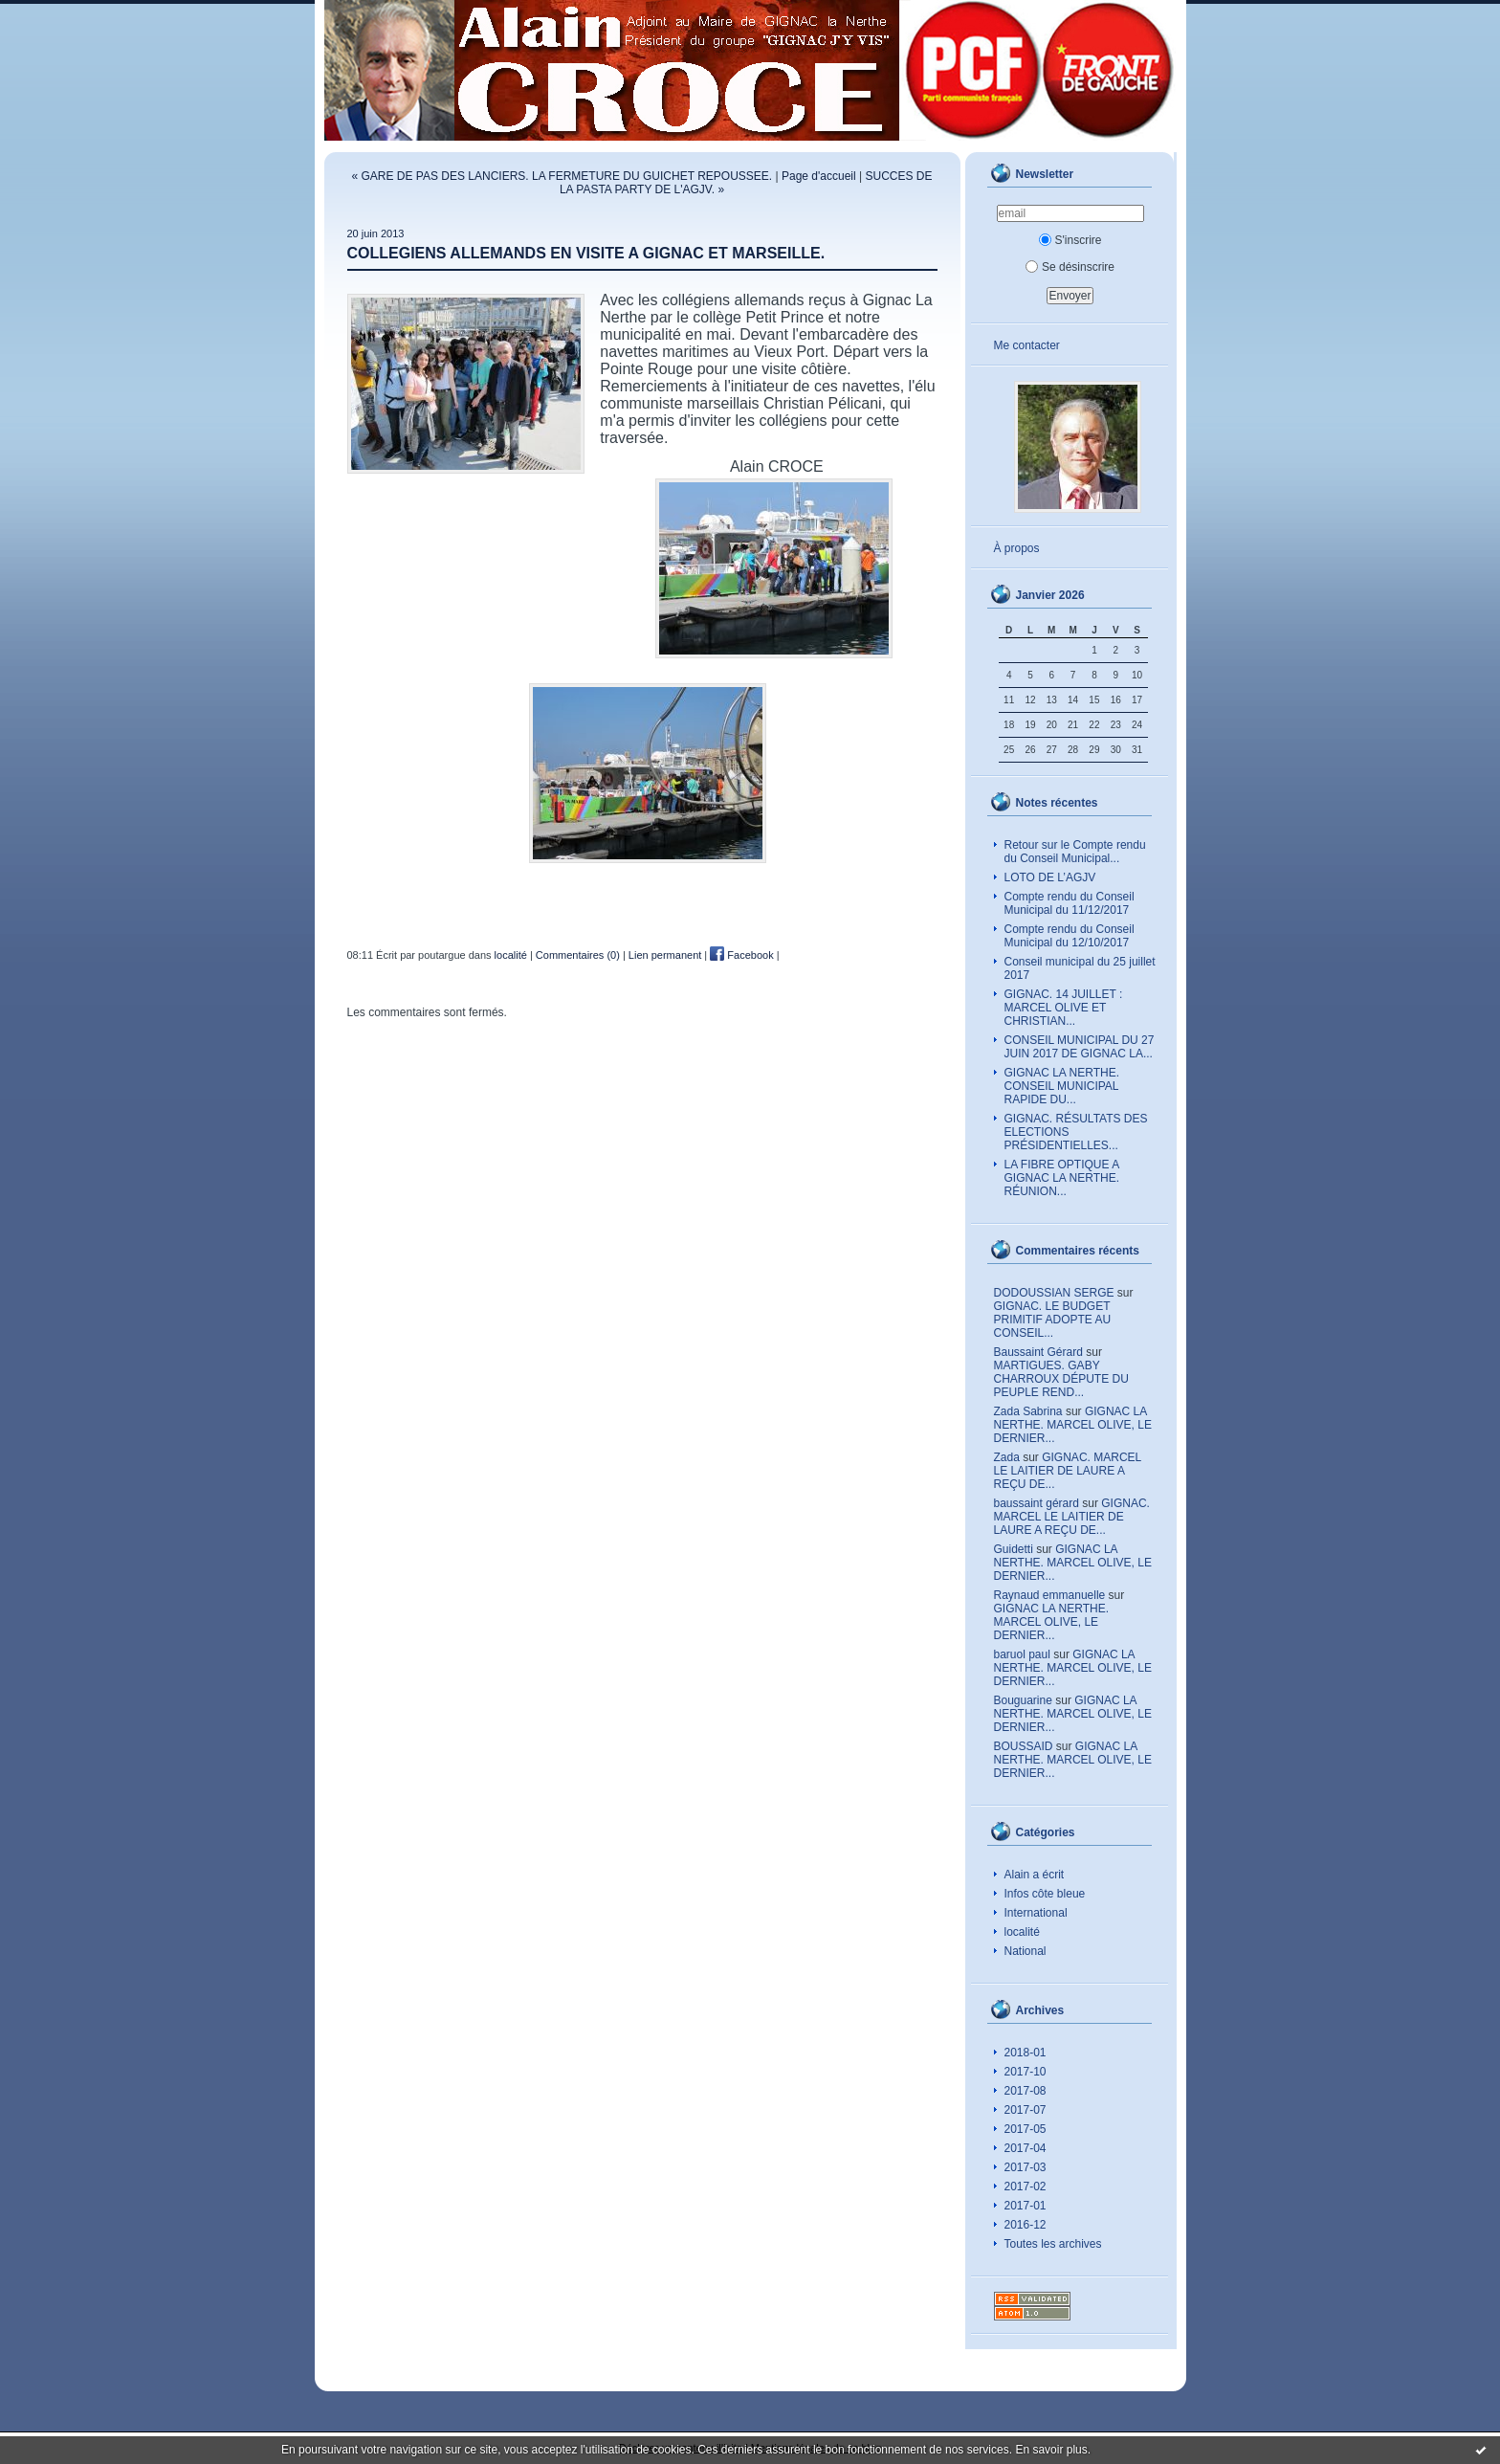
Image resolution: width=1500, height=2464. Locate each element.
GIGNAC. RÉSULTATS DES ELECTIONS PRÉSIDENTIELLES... (1076, 1132)
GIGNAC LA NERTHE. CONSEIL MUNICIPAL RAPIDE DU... (1061, 1086)
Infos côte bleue (1045, 1893)
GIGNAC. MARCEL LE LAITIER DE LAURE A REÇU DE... (1067, 1471)
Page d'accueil (819, 176)
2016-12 (1025, 2224)
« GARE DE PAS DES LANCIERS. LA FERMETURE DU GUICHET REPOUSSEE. (562, 176)
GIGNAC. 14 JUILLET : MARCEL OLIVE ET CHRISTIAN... (1063, 1008)
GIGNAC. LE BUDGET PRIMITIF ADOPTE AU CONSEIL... (1053, 1319)
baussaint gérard (1036, 1503)
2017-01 (1025, 2205)
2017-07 (1025, 2110)
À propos (1017, 548)
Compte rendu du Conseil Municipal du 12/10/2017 (1069, 935)
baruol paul (1022, 1654)
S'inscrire (1070, 240)
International (1036, 1913)
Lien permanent (665, 955)
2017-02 (1025, 2186)
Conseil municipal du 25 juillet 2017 (1080, 968)
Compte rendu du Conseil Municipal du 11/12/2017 (1069, 903)
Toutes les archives (1053, 2244)
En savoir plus (1051, 2449)
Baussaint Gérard (1038, 1352)
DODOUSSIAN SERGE (1054, 1292)
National (1025, 1951)
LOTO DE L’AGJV (1050, 877)
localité (1022, 1932)
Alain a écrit (1034, 1874)
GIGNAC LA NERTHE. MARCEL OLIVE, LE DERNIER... (1073, 1425)
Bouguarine (1023, 1700)
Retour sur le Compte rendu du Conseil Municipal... (1075, 851)
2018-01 (1025, 2052)
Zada (1007, 1457)
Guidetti (1013, 1549)
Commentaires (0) (578, 955)
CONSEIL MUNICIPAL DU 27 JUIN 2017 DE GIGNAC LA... (1079, 1046)
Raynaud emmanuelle (1050, 1595)
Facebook (741, 955)
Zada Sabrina (1028, 1411)
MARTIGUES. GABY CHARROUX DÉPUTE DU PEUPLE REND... (1061, 1379)
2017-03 (1025, 2167)
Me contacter (1027, 345)
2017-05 (1025, 2129)
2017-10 (1025, 2071)
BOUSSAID (1023, 1746)
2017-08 (1025, 2091)
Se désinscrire (1070, 267)
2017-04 (1025, 2148)
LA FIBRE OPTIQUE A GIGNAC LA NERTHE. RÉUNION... (1062, 1178)
